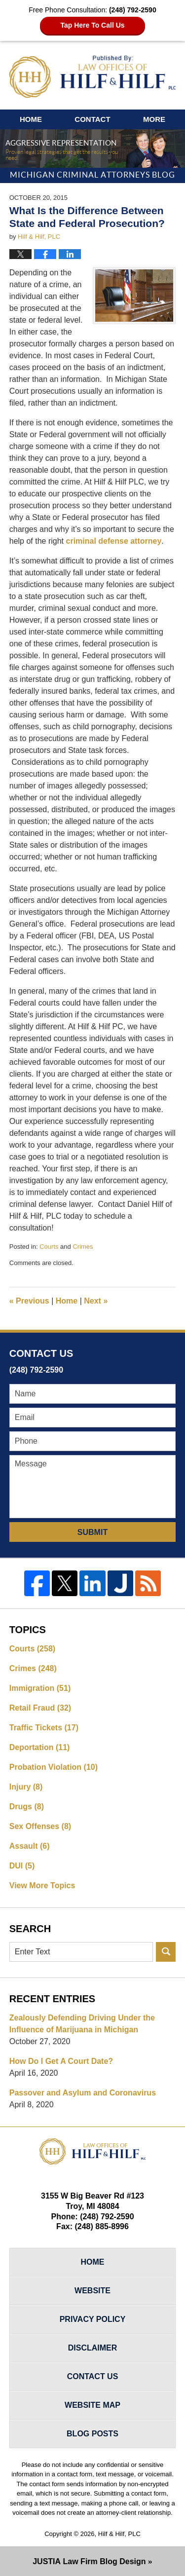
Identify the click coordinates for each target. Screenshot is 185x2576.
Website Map (92, 2405)
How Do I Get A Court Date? (61, 2061)
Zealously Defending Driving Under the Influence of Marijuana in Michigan (82, 2024)
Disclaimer (92, 2348)
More (154, 119)
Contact (92, 119)
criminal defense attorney (114, 541)
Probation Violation (53, 1767)
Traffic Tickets (43, 1727)
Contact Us (92, 2376)
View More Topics (42, 1885)
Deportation (39, 1747)
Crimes (83, 1246)
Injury (26, 1787)
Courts (48, 1246)
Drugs (26, 1806)
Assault (29, 1846)
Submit (92, 1532)
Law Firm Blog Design (89, 2561)
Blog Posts (92, 2433)
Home (31, 119)
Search (166, 1952)
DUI (22, 1866)
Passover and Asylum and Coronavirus (82, 2093)
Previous (29, 1301)
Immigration (40, 1688)
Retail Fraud (40, 1708)
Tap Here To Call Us (92, 25)
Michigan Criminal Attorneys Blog (92, 77)
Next (96, 1301)
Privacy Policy (93, 2319)
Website (92, 2290)
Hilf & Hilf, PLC (119, 2534)
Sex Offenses (40, 1826)
